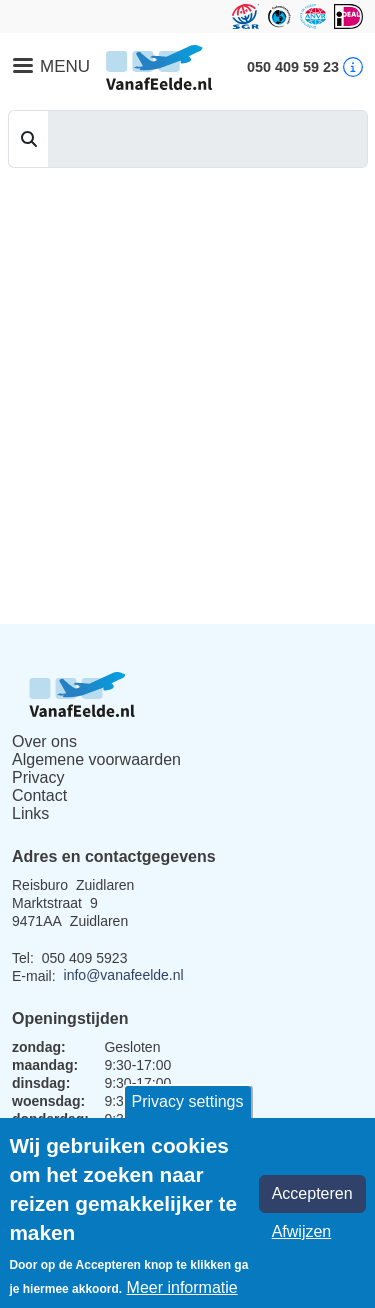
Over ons (44, 741)
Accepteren (312, 1193)
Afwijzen (302, 1231)
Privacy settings (187, 1101)
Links (30, 813)
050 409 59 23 (293, 67)
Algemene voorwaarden (96, 759)
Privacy (38, 777)
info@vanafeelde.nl (124, 975)
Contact (39, 795)
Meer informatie (182, 1287)
